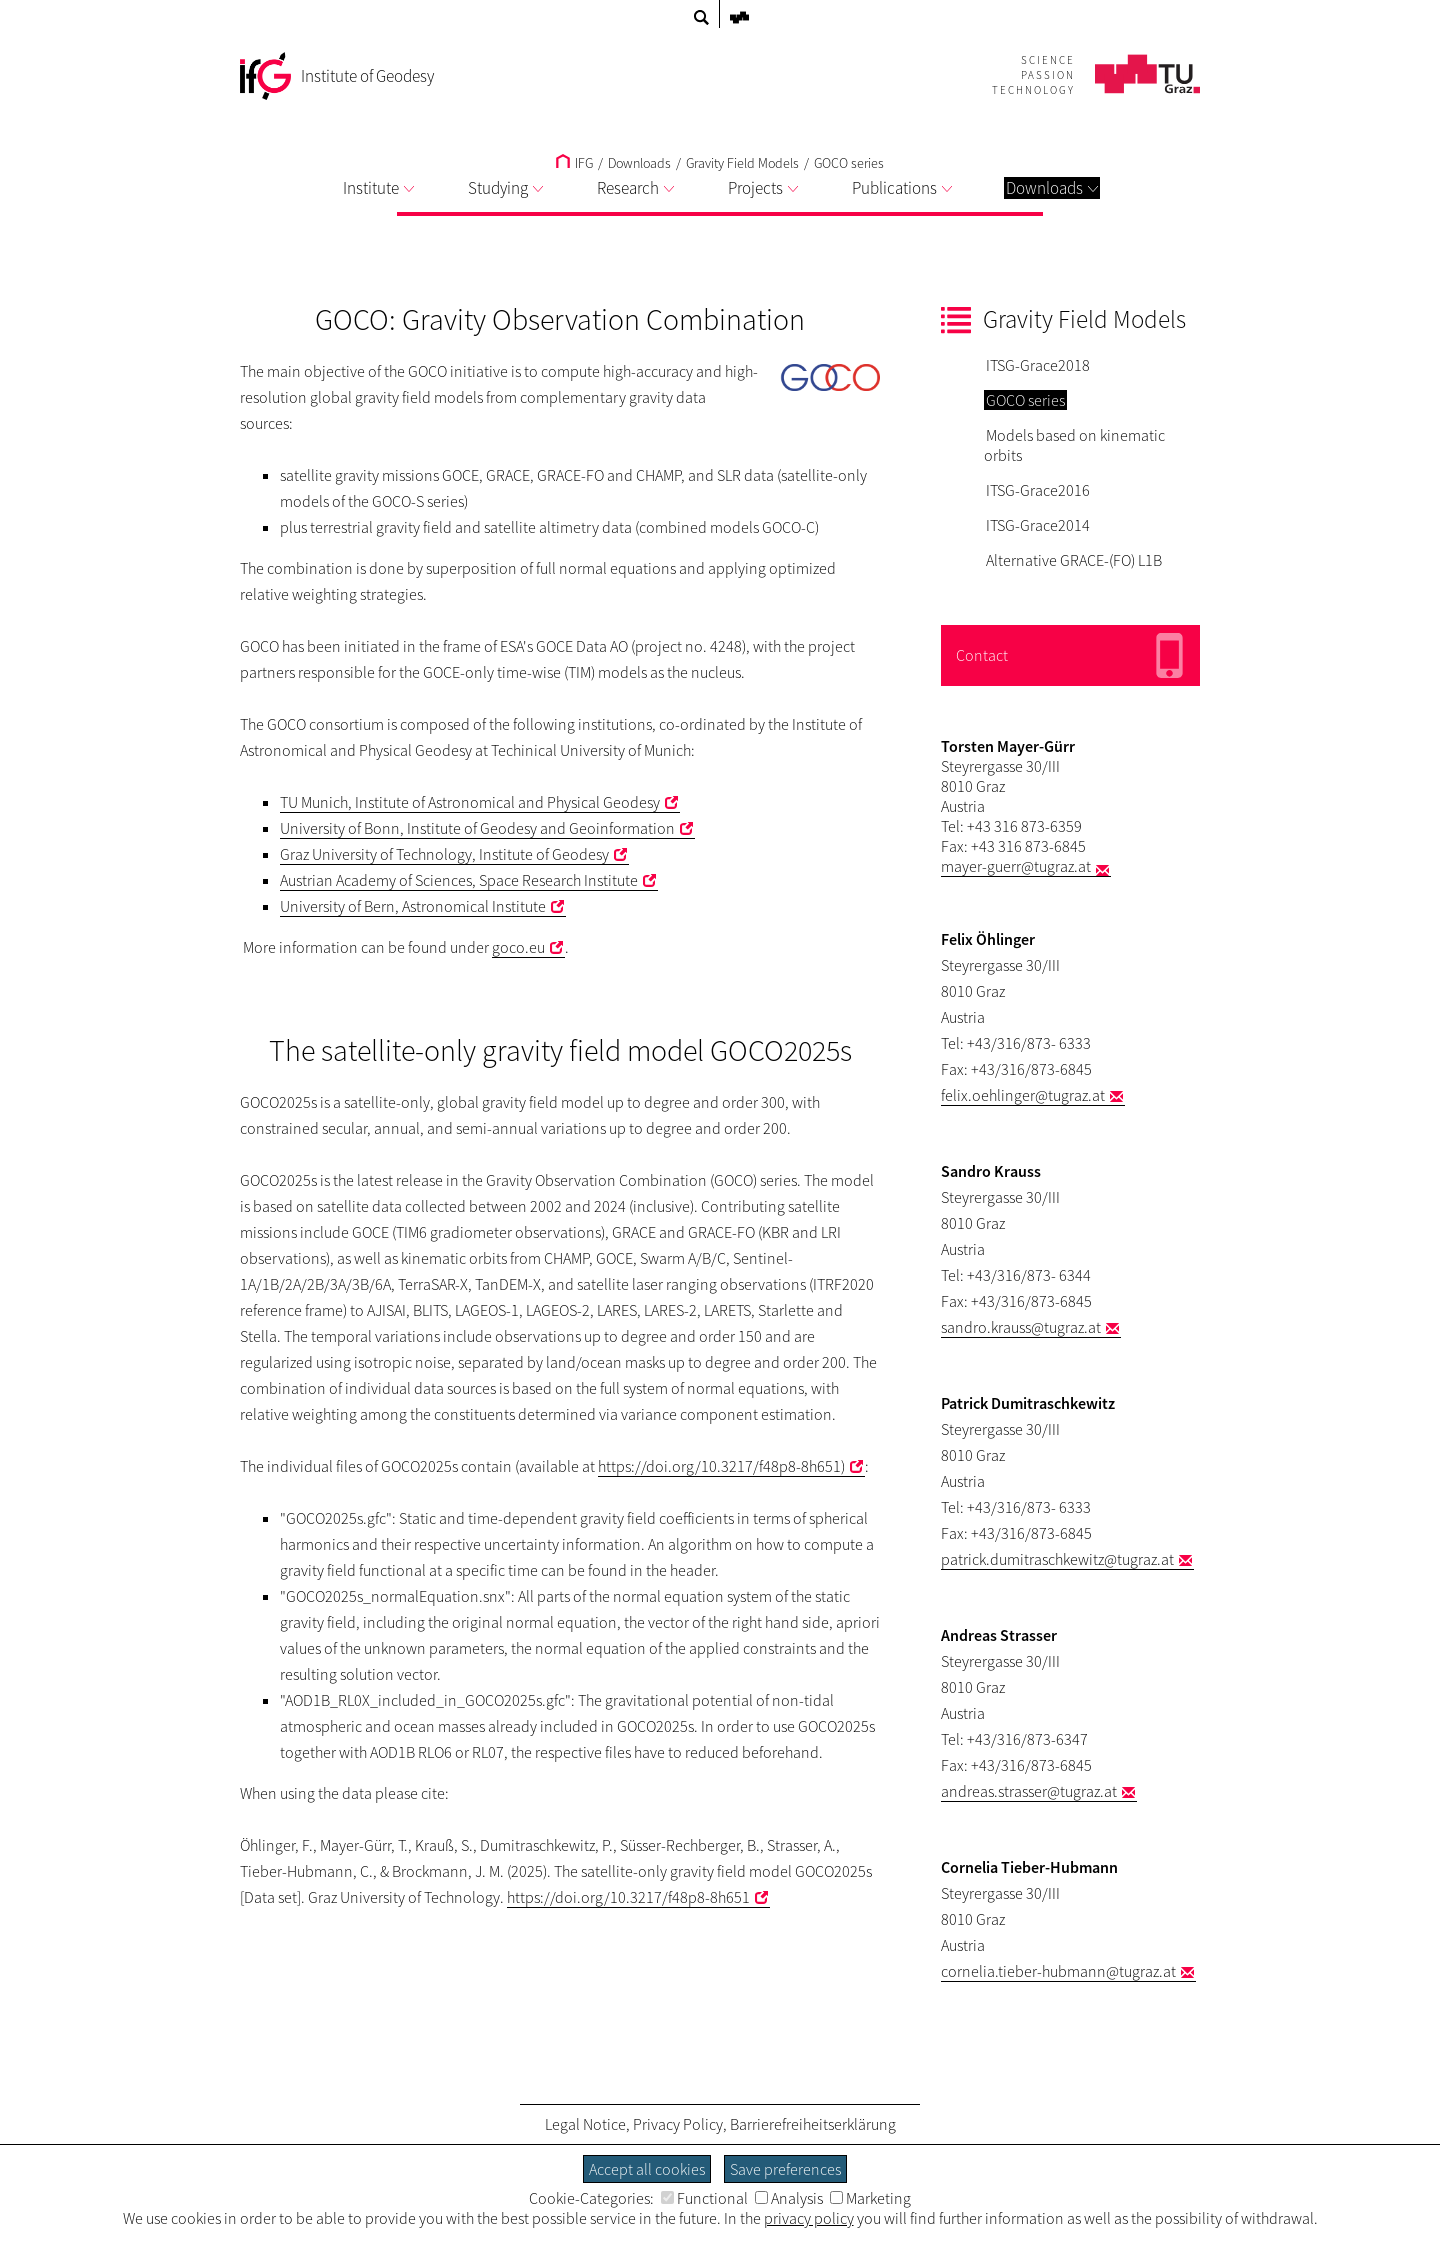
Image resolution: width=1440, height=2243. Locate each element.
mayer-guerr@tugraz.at (1016, 866)
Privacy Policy (678, 2124)
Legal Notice (585, 2124)
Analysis (789, 2198)
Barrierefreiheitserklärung (813, 2124)
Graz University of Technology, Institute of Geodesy (444, 854)
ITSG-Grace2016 (1038, 490)
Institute (378, 188)
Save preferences (785, 2169)
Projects (763, 188)
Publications (902, 188)
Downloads (1052, 188)
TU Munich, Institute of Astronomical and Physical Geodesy (470, 802)
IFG (574, 163)
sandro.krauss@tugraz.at (1021, 1327)
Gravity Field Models (742, 163)
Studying (505, 188)
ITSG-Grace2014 (1038, 525)
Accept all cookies (647, 2169)
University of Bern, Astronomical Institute (413, 906)
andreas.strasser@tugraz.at (1029, 1791)
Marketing (870, 2198)
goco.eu (518, 947)
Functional (704, 2198)
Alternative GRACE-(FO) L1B (1074, 560)
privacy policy (809, 2218)
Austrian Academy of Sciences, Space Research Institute (459, 880)
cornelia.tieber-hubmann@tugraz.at (1058, 1971)
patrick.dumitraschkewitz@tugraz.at (1057, 1559)
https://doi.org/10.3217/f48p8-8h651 (628, 1897)
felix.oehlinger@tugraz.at (1023, 1095)
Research (635, 188)
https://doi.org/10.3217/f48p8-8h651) (721, 1466)
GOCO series (849, 163)
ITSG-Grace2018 (1038, 365)
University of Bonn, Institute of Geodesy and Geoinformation (477, 828)
